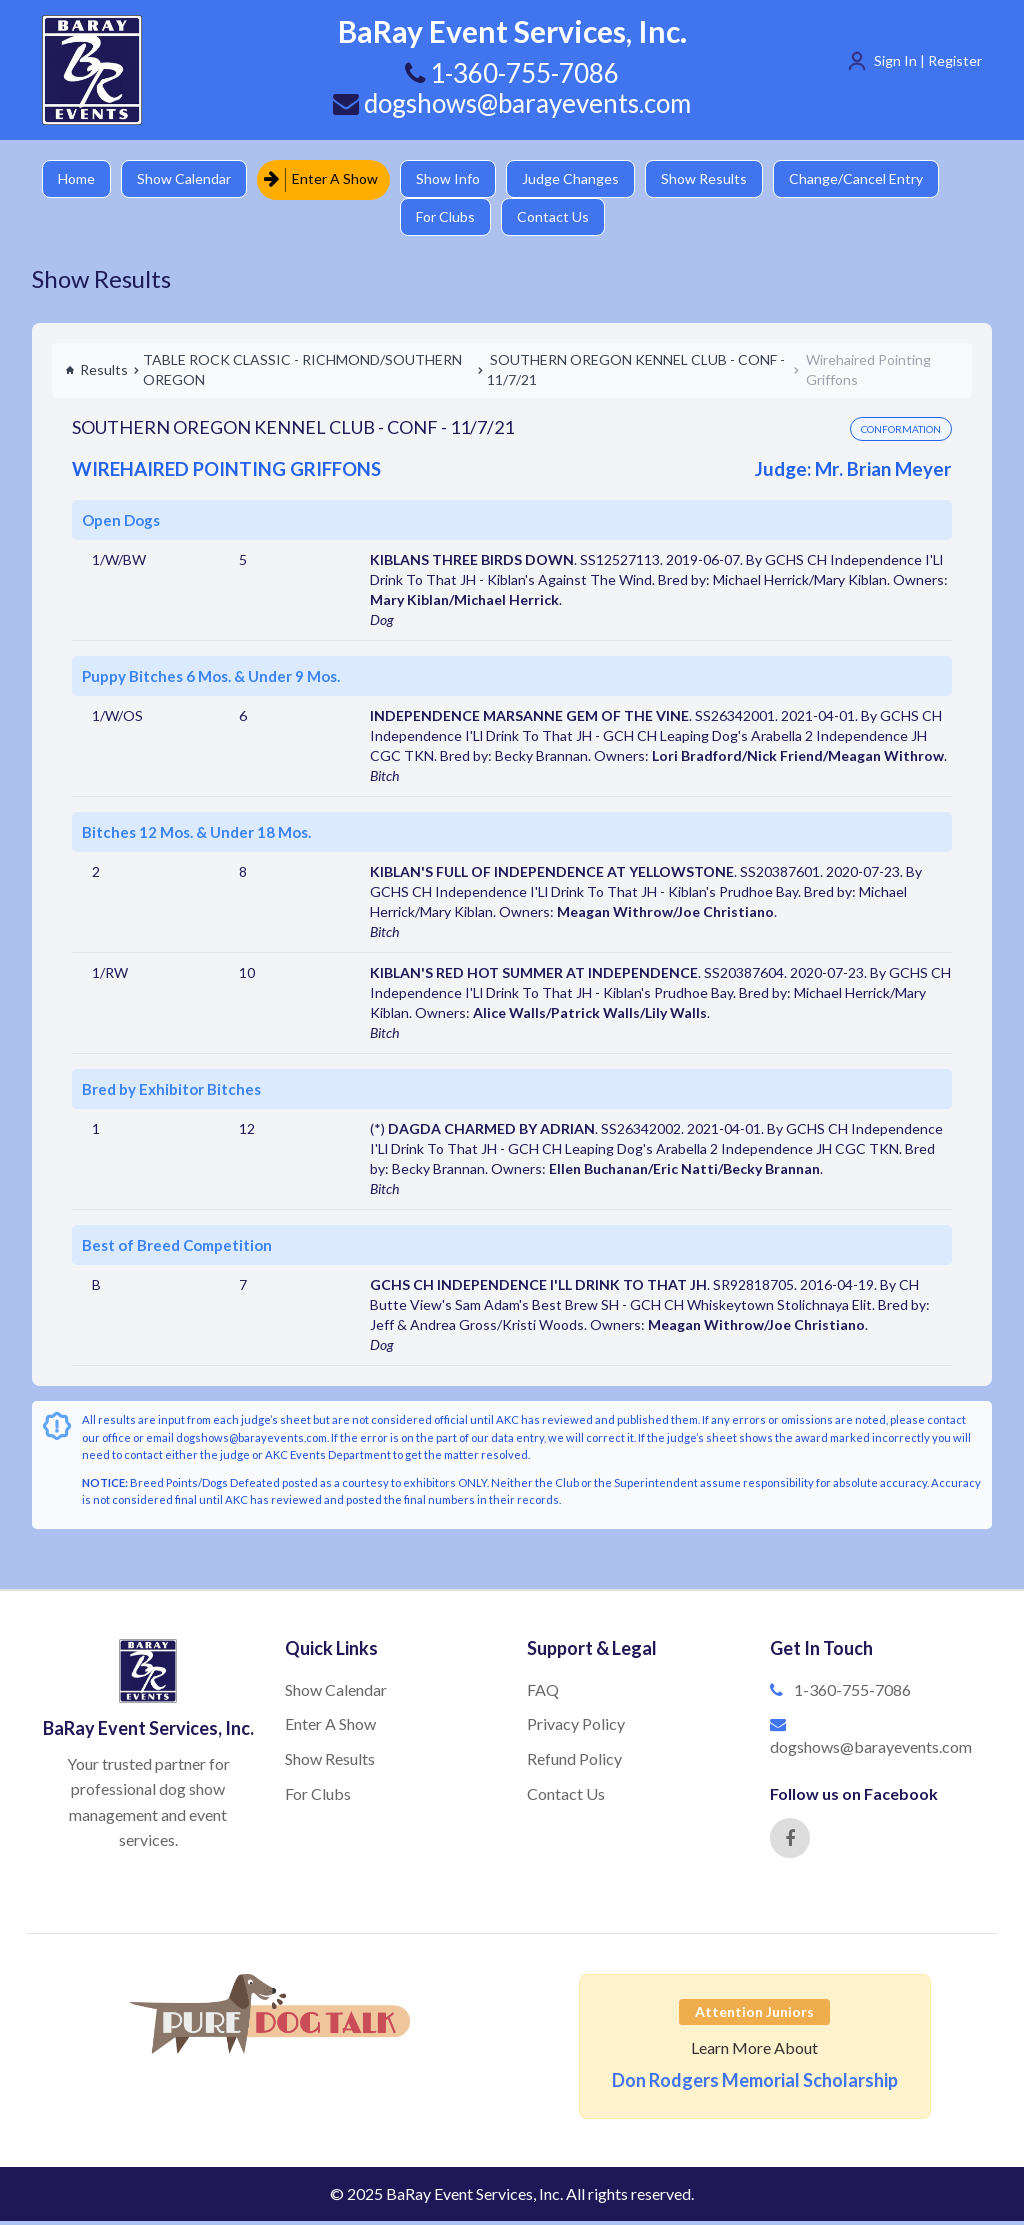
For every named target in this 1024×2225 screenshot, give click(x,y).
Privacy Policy (576, 1727)
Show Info (453, 179)
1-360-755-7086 (852, 1693)
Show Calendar (187, 179)
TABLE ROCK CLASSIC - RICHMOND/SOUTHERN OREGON (302, 373)
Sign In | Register (928, 60)
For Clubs (450, 219)
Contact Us (560, 219)
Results (96, 373)
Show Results (713, 179)
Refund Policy (574, 1762)
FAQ (543, 1693)
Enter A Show (325, 179)
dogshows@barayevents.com (512, 103)
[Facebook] (790, 1842)
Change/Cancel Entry (867, 179)
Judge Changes (577, 179)
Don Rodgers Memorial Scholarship (755, 2084)
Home (77, 179)
